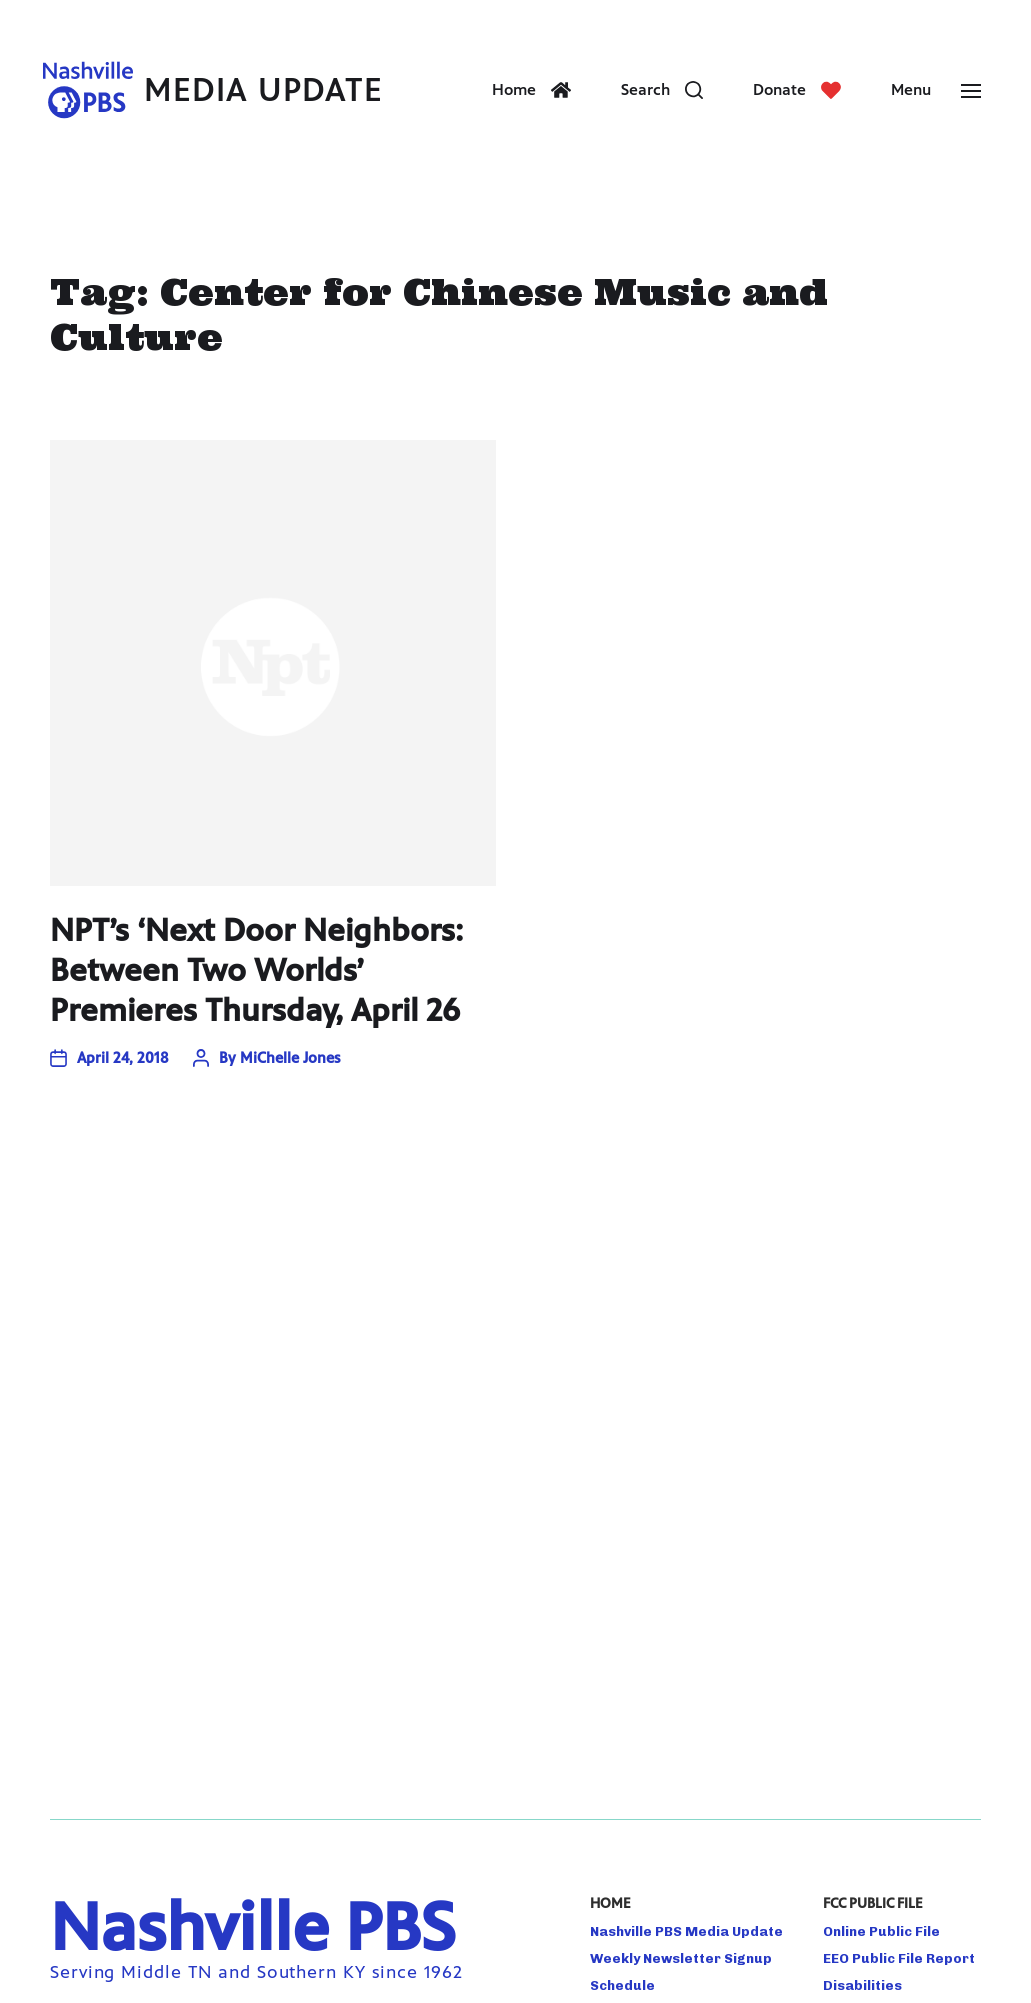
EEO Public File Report (899, 1958)
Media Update (263, 90)
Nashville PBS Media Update (686, 1931)
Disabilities (862, 1985)
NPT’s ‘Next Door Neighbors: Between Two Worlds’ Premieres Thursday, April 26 (256, 970)
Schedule (622, 1985)
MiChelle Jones (290, 1057)
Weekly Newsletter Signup (681, 1958)
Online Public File (881, 1931)
